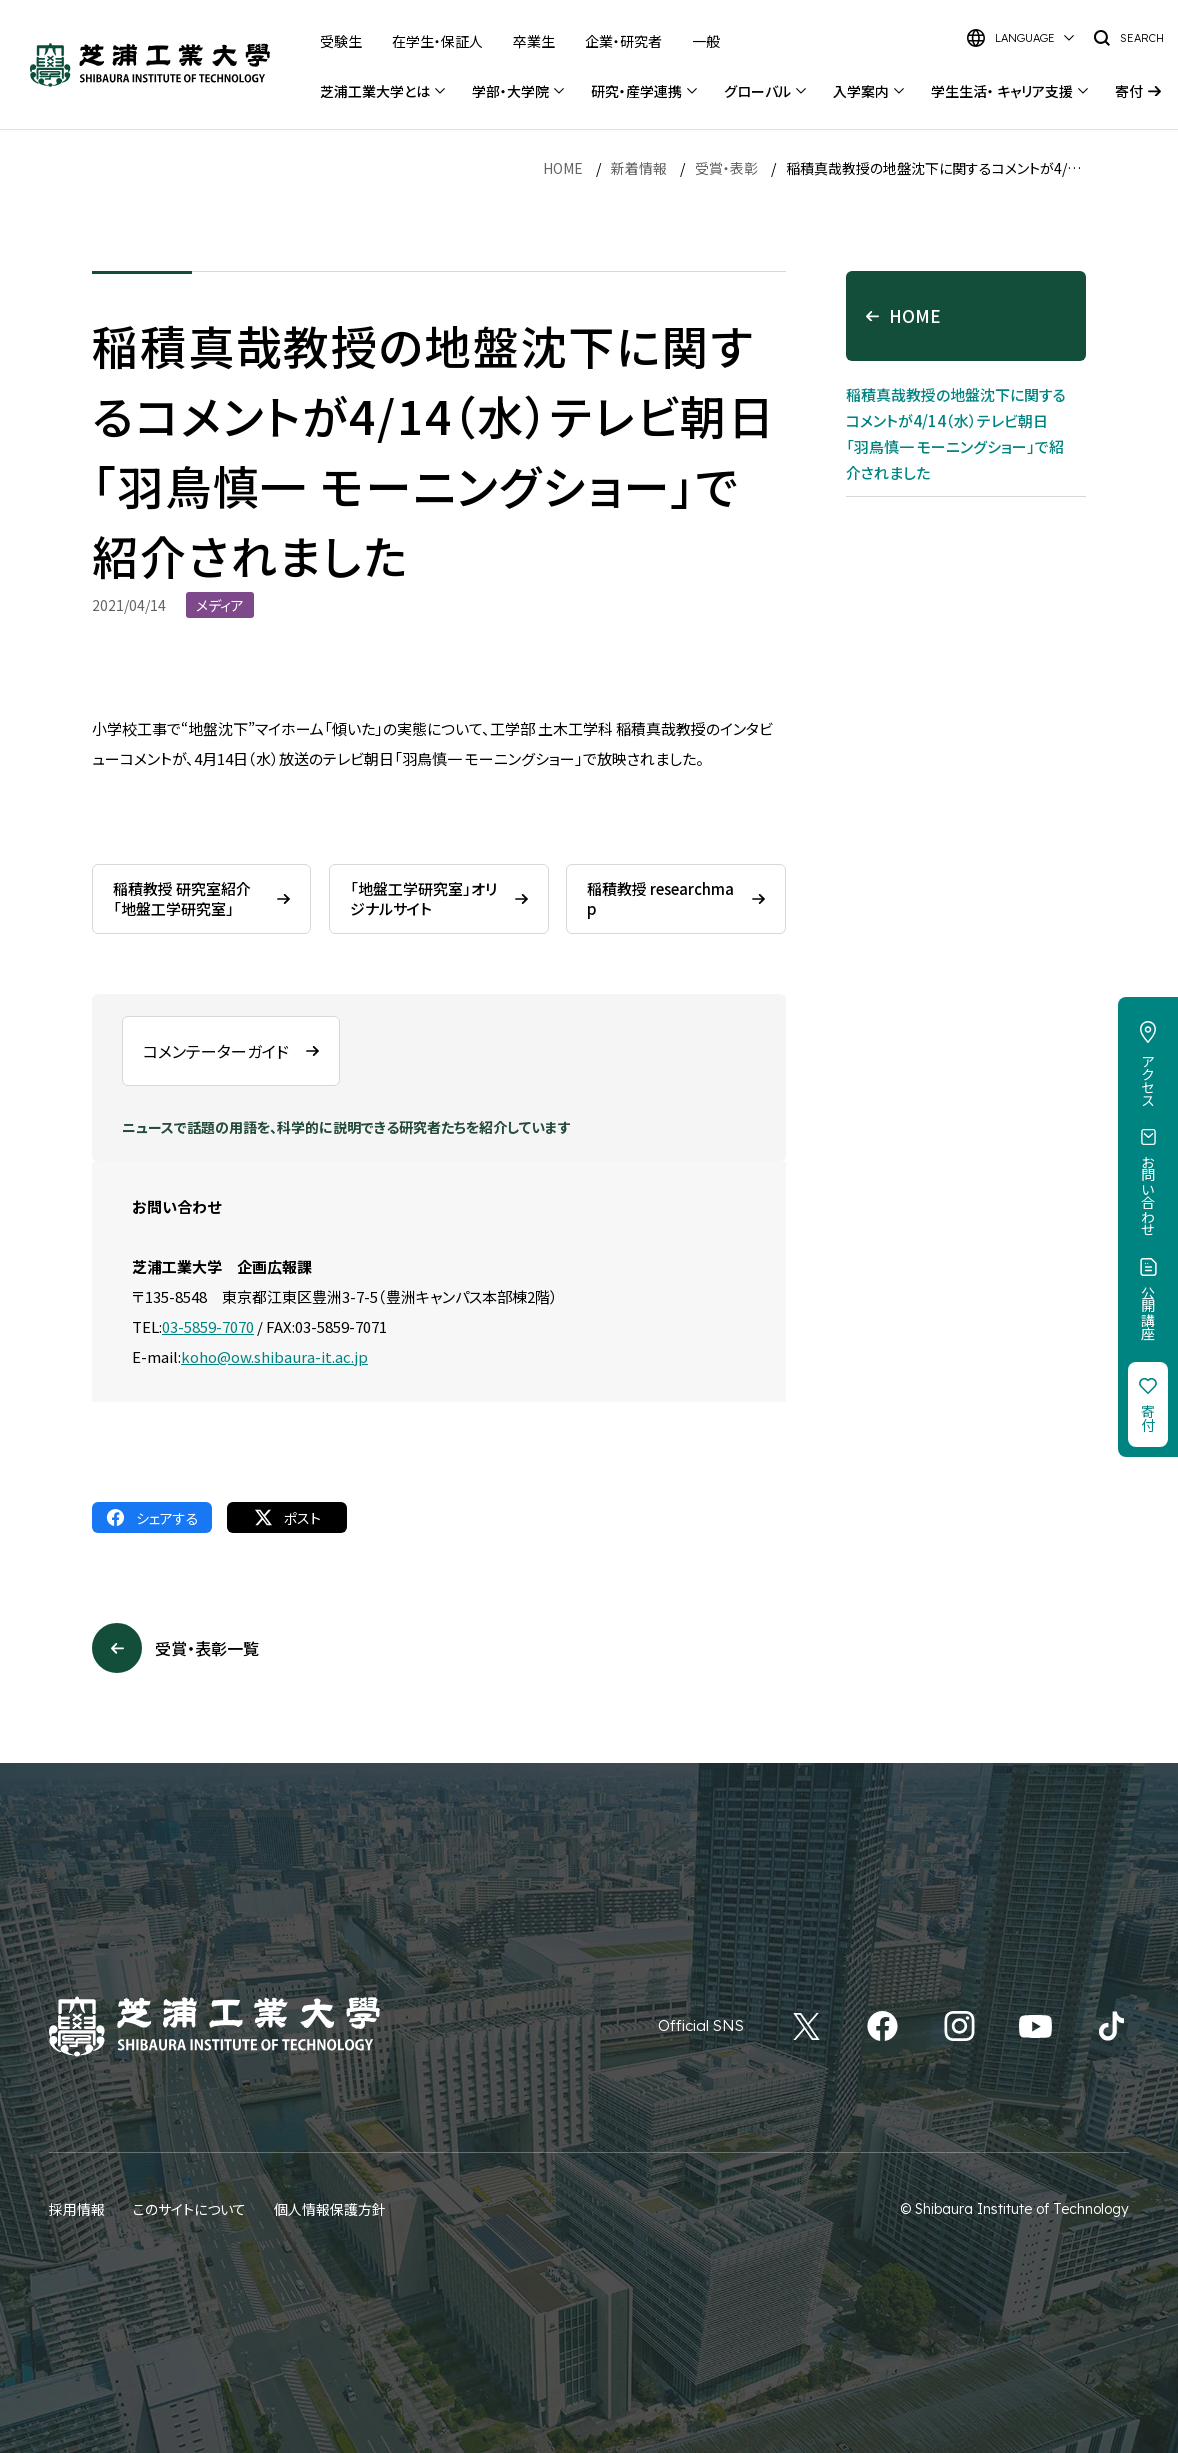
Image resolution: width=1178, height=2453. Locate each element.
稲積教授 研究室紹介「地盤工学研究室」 (182, 898)
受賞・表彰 (726, 168)
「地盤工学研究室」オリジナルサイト (423, 898)
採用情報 (77, 2209)
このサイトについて (189, 2209)
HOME (563, 168)
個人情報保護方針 (330, 2209)
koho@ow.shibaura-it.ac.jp (274, 1356)
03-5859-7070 (208, 1326)
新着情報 (639, 168)
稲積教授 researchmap (660, 898)
